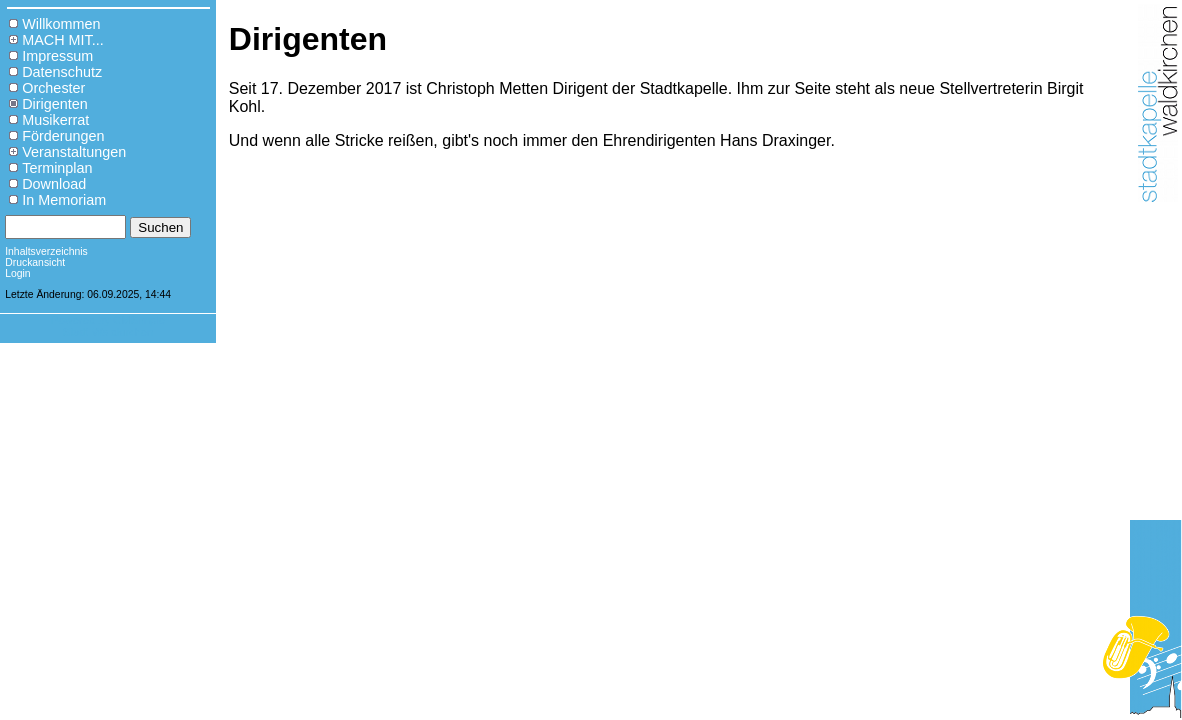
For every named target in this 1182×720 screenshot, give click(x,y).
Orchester (53, 88)
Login (17, 273)
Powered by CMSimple (108, 320)
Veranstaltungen (74, 152)
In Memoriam (64, 200)
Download (54, 184)
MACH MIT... (63, 40)
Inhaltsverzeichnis (46, 251)
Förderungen (63, 136)
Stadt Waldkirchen (108, 332)
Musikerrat (55, 120)
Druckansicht (35, 262)
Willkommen (61, 24)
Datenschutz (62, 72)
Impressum (57, 56)
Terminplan (57, 168)
